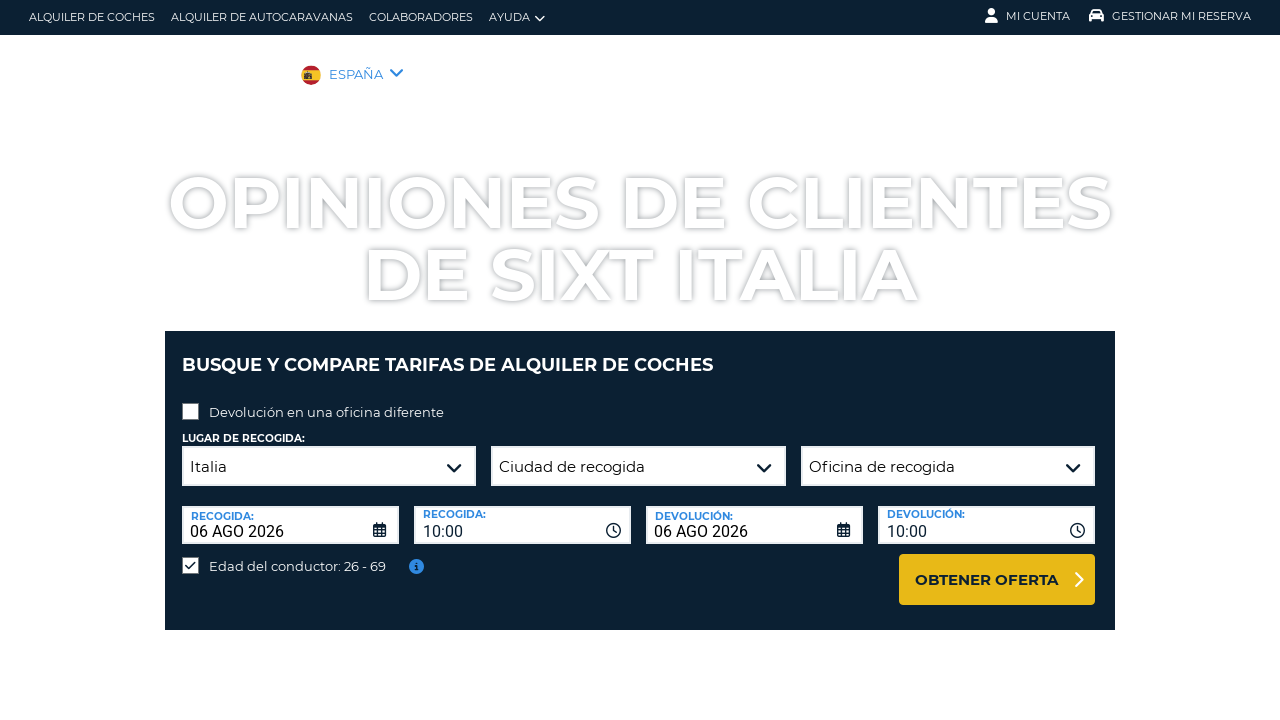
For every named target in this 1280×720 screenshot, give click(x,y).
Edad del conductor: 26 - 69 (297, 551)
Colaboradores (421, 17)
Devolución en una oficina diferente (326, 397)
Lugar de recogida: (243, 423)
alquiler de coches (92, 17)
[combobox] (522, 510)
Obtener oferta (986, 564)
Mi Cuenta (1027, 16)
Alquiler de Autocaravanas (262, 17)
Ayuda (517, 17)
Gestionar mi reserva (1170, 16)
